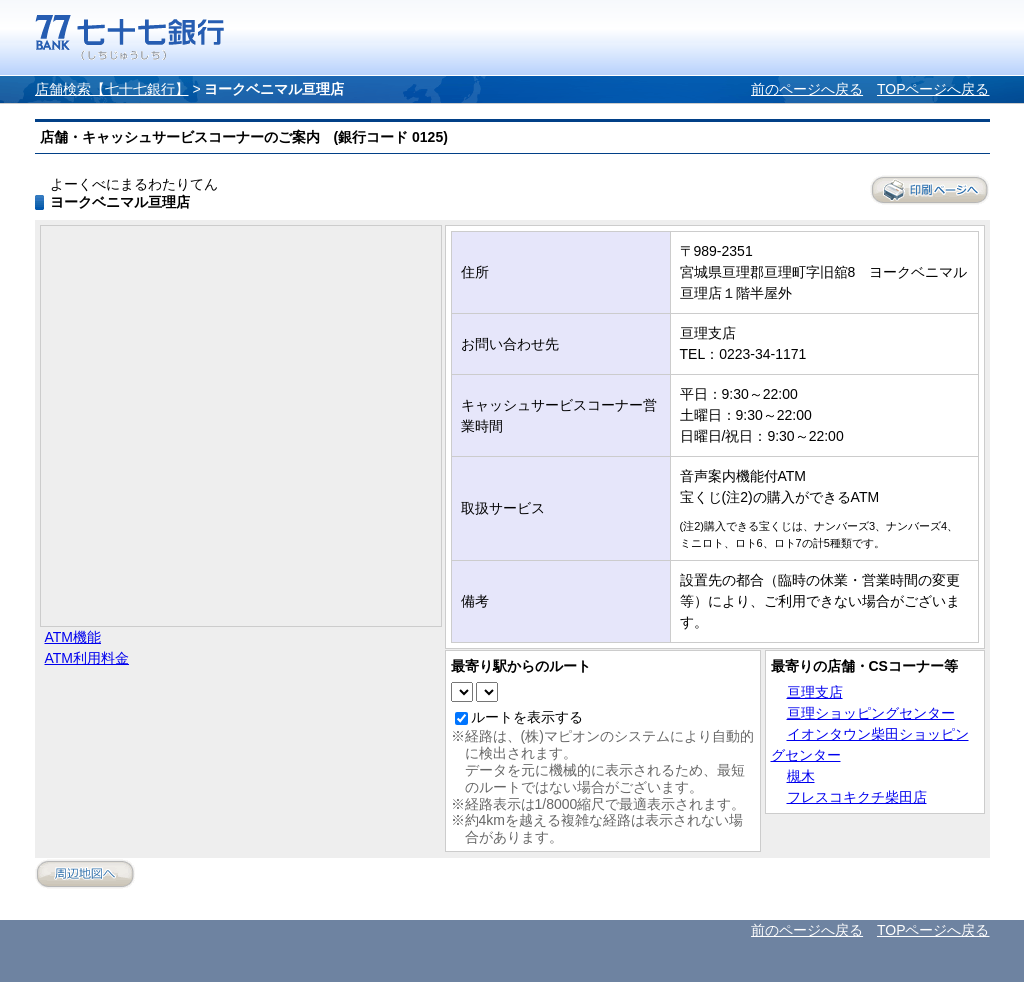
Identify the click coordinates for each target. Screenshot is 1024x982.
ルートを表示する (527, 717)
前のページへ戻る (807, 89)
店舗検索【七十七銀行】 (112, 89)
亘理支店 (815, 692)
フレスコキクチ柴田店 (857, 797)
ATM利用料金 (87, 658)
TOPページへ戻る (933, 89)
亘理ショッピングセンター (871, 713)
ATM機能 (73, 637)
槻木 (801, 776)
